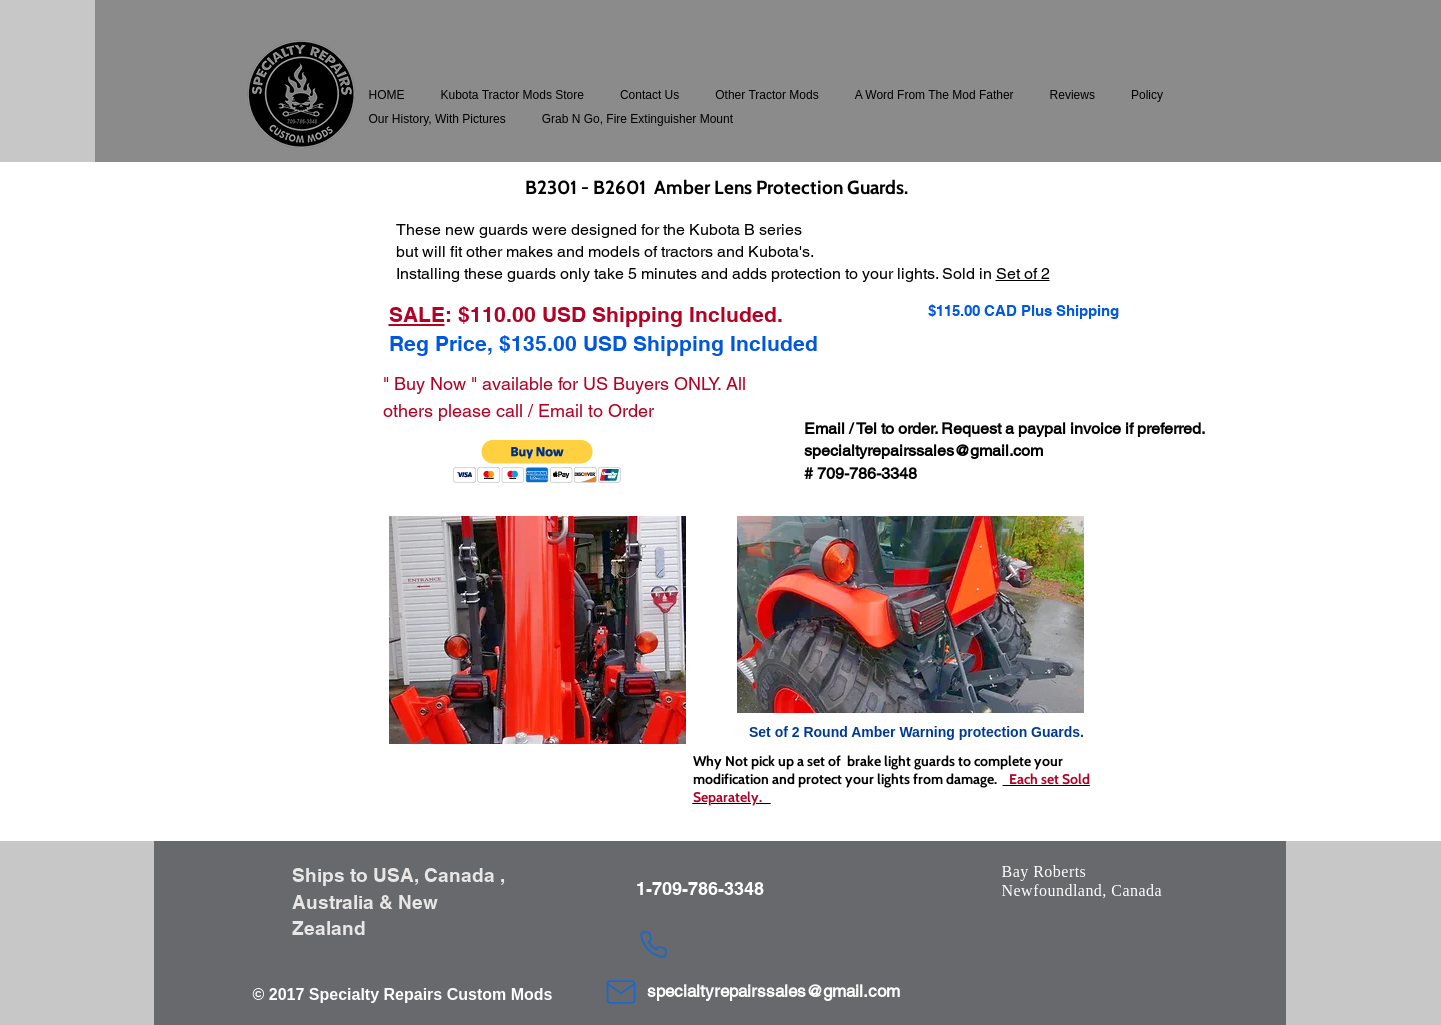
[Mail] (621, 992)
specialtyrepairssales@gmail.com (923, 450)
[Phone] (654, 944)
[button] (512, 95)
